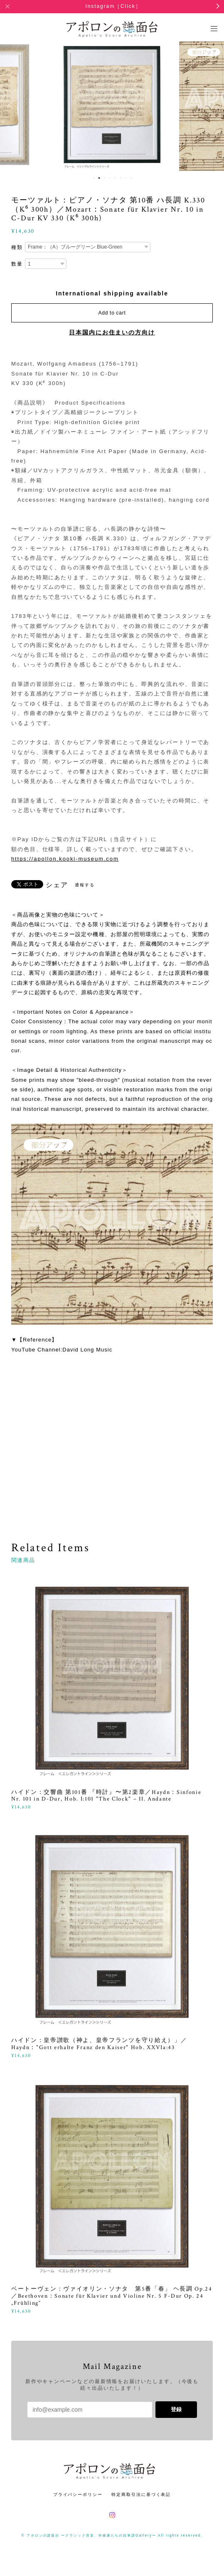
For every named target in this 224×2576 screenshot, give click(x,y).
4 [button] (110, 178)
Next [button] (211, 104)
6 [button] (121, 178)
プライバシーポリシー (78, 2494)
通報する (85, 885)
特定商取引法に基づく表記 (141, 2494)
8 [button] (132, 178)
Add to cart (112, 313)
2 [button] (99, 178)
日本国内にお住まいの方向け (112, 332)
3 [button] (105, 178)
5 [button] (115, 178)
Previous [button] (12, 104)
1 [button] (94, 178)
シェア (57, 885)
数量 (17, 264)
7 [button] (126, 178)
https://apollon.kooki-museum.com (65, 859)
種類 (17, 247)
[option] (112, 104)
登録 (176, 2409)
